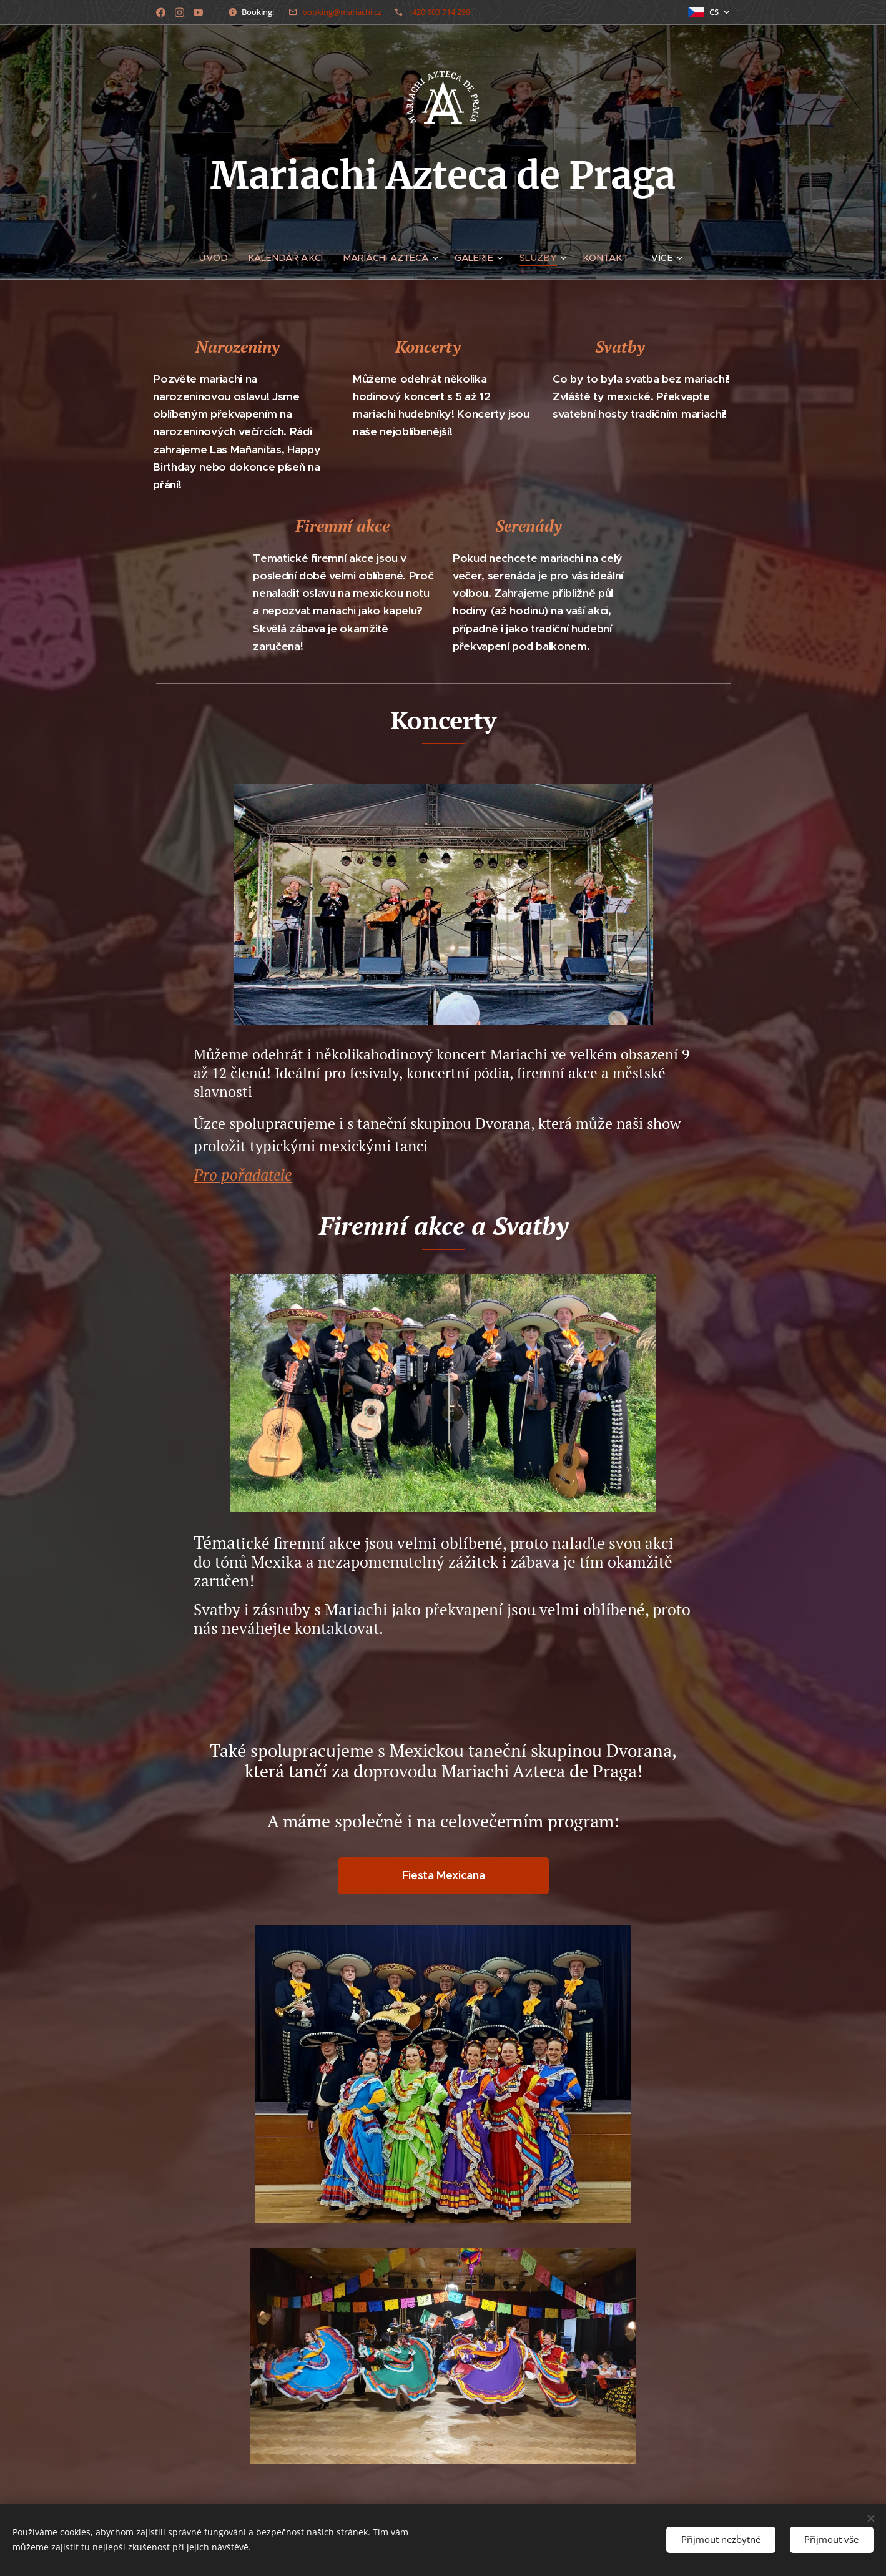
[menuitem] (218, 257)
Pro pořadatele (243, 1174)
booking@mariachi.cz (341, 11)
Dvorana (503, 1123)
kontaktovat (337, 1628)
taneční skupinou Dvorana (570, 1750)
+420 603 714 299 (439, 11)
